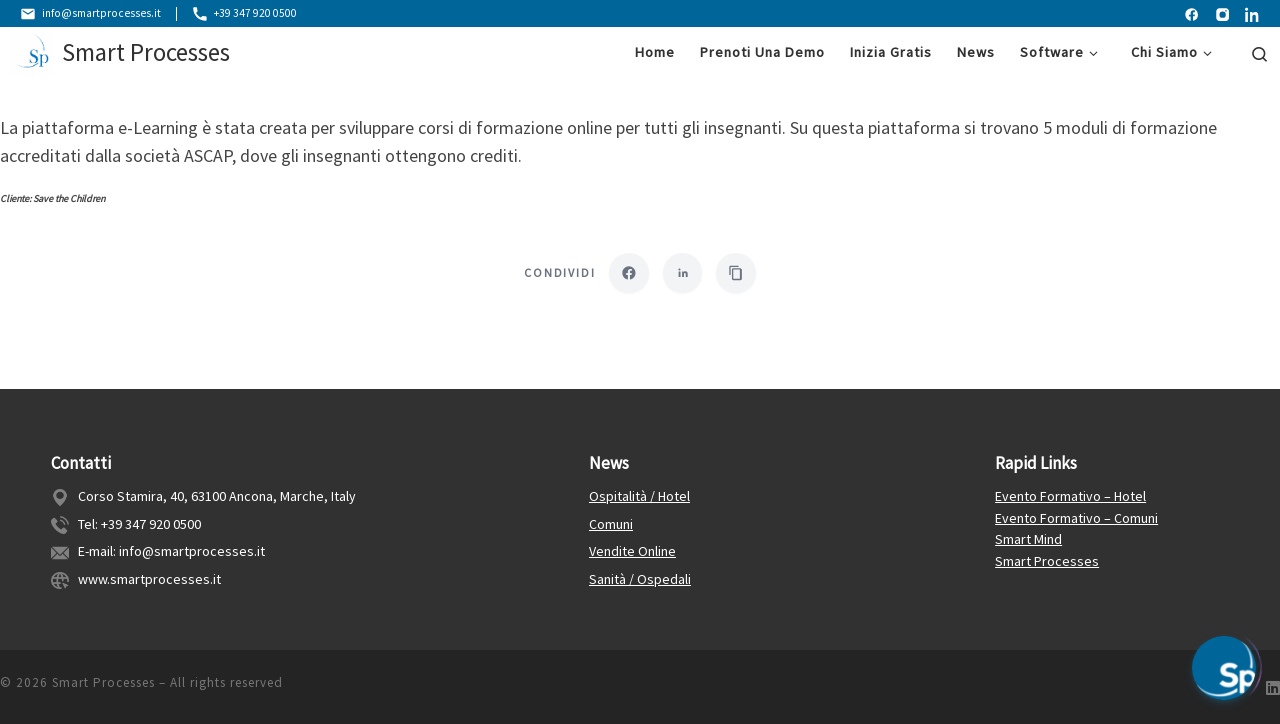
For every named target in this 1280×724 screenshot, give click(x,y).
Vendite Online (632, 548)
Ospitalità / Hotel (639, 493)
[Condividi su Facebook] (629, 274)
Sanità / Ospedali (640, 576)
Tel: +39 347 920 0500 (139, 520)
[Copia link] (737, 274)
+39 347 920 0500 (246, 14)
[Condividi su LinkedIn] (683, 274)
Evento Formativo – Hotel (1070, 493)
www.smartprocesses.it (149, 576)
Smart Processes (1047, 558)
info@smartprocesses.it (91, 14)
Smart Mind (1028, 536)
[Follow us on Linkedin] (1273, 685)
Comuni (611, 520)
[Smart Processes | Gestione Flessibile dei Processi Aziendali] (32, 52)
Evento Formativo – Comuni (1076, 514)
